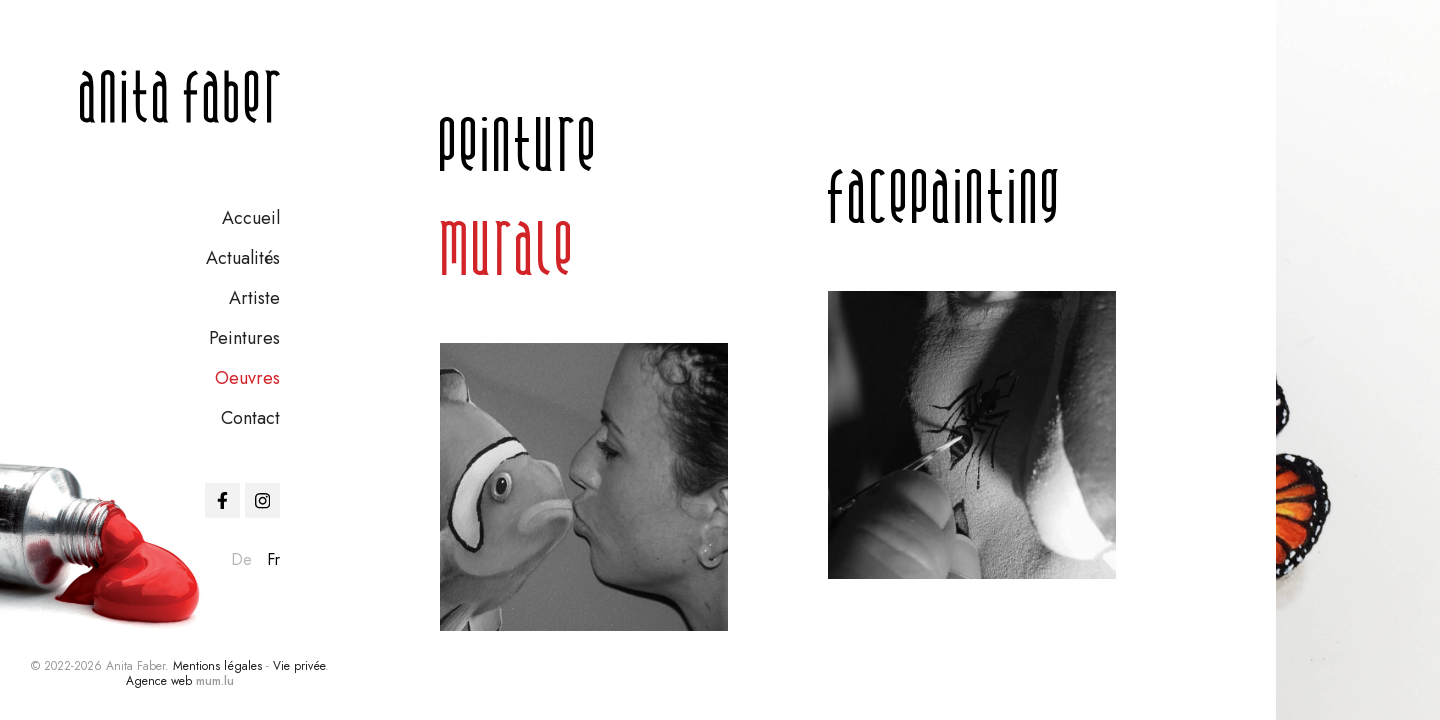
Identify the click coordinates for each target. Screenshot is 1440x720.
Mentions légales (217, 666)
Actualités (243, 258)
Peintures (244, 338)
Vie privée (299, 666)
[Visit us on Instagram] (262, 500)
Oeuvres (247, 378)
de (241, 559)
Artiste (254, 298)
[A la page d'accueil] (180, 96)
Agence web (159, 681)
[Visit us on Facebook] (222, 500)
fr (273, 559)
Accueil (251, 218)
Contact (250, 418)
